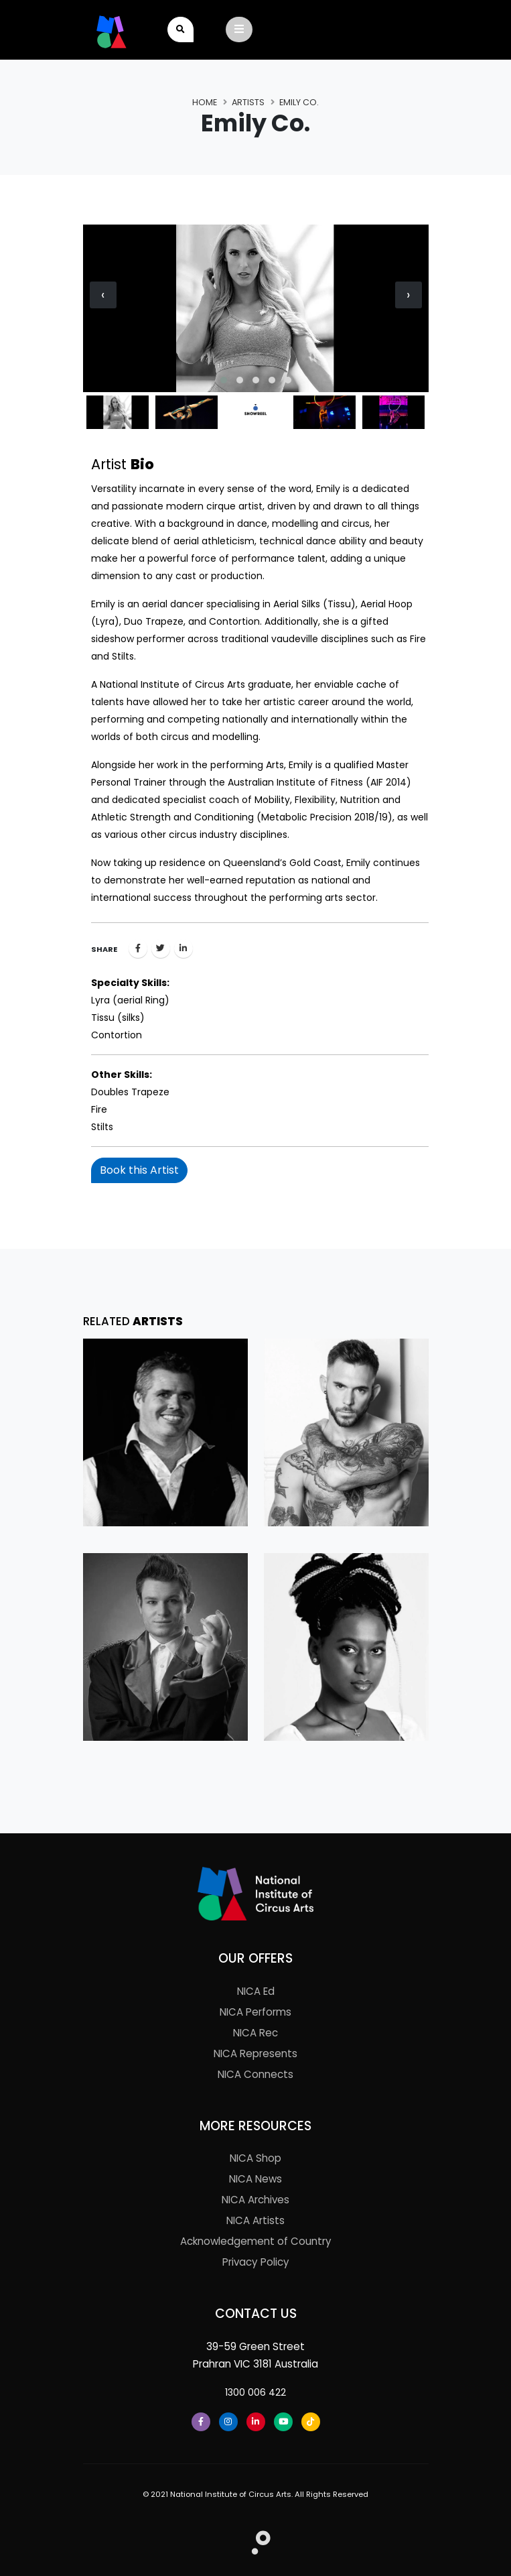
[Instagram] (228, 2421)
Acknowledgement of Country (256, 2241)
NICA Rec (255, 2033)
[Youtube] (283, 2421)
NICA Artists (255, 2220)
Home (204, 102)
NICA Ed (256, 1991)
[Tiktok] (310, 2421)
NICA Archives (255, 2200)
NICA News (255, 2179)
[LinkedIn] (255, 2421)
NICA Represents (255, 2053)
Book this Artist (139, 1170)
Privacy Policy (255, 2262)
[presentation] (103, 295)
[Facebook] (201, 2421)
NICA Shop (255, 2158)
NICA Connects (255, 2074)
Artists (248, 102)
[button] (224, 380)
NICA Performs (255, 2012)
